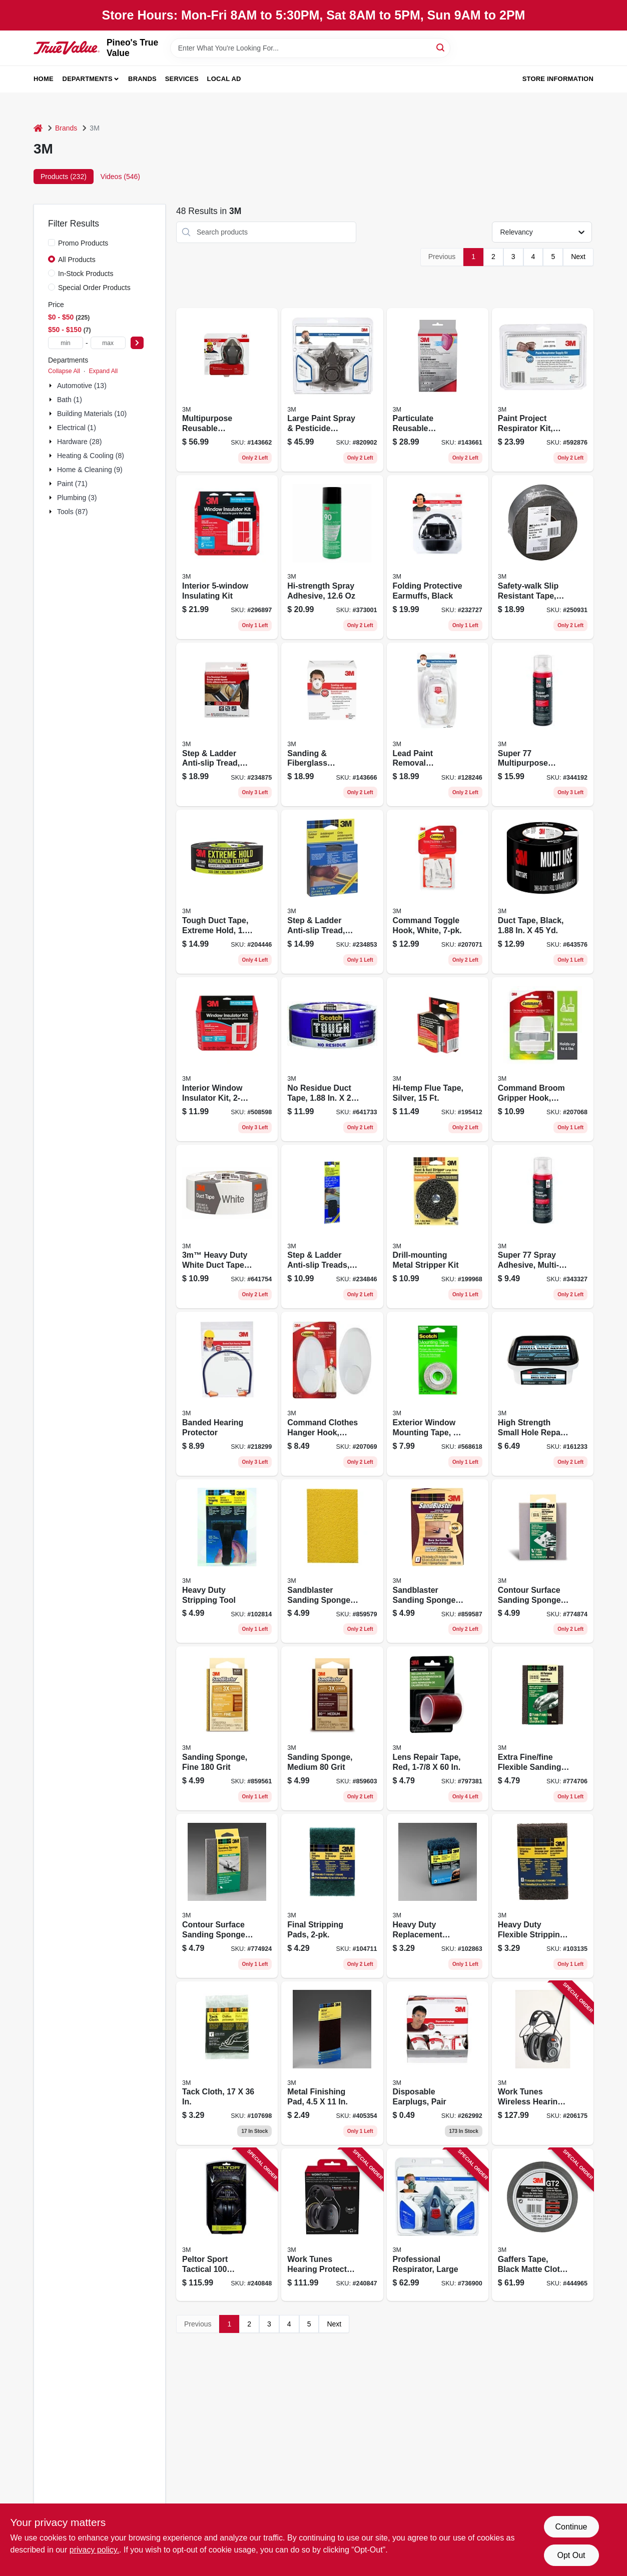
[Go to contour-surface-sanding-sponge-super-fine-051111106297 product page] (542, 1561)
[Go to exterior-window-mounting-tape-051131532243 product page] (437, 1394)
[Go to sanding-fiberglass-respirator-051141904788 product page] (332, 725)
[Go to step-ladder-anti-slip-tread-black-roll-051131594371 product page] (227, 725)
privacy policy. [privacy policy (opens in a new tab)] (94, 2549)
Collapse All (64, 371)
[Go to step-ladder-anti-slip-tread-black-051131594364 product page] (332, 892)
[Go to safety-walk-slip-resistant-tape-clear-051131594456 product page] (542, 557)
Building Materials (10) (92, 414)
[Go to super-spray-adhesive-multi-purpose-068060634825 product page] (542, 1227)
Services (182, 79)
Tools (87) (72, 512)
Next (578, 257)
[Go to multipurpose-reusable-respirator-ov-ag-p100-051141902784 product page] (227, 390)
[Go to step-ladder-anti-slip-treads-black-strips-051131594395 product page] (332, 1227)
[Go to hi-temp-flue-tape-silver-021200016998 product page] (437, 1059)
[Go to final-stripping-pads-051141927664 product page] (332, 1896)
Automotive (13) (82, 386)
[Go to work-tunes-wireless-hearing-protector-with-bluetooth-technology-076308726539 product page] (542, 2063)
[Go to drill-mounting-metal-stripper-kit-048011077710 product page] (437, 1227)
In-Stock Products (86, 273)
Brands (142, 79)
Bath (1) (69, 400)
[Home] (38, 128)
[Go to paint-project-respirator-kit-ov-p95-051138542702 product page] (542, 390)
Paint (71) (72, 484)
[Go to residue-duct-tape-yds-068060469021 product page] (332, 1059)
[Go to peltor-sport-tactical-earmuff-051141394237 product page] (227, 2224)
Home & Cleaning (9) (90, 470)
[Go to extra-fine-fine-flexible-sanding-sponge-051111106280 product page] (542, 1728)
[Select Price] (137, 343)
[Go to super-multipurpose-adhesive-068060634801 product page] (542, 725)
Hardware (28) (79, 442)
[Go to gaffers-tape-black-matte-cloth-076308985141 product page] (542, 2224)
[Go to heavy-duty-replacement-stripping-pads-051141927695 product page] (437, 1896)
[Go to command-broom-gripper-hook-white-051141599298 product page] (542, 1059)
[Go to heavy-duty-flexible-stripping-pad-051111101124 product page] (542, 1896)
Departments (88, 79)
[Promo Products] (51, 242)
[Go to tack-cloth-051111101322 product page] (227, 2063)
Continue (571, 2526)
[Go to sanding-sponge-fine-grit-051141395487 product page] (227, 1728)
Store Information (557, 79)
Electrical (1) (76, 428)
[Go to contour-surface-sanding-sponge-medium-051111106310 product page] (227, 1896)
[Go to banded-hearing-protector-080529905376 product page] (227, 1394)
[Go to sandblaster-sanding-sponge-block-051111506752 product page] (437, 1561)
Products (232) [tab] (64, 177)
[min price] (65, 343)
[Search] (441, 47)
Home (44, 79)
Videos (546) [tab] (120, 177)
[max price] (108, 343)
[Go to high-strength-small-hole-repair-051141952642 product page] (542, 1394)
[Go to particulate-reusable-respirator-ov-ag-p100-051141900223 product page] (437, 390)
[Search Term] (310, 48)
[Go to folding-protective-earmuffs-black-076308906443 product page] (437, 557)
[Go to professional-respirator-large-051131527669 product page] (437, 2224)
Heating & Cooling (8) (90, 456)
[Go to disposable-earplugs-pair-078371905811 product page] (437, 2063)
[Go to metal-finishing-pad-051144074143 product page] (332, 2063)
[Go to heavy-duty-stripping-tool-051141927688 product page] (227, 1561)
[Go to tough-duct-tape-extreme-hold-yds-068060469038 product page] (227, 892)
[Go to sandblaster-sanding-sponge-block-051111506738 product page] (332, 1561)
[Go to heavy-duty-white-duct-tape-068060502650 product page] (227, 1227)
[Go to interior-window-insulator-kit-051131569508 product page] (227, 1059)
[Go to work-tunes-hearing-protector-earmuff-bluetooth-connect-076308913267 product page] (332, 2224)
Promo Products (83, 243)
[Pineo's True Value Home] (67, 48)
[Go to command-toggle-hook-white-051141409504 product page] (437, 892)
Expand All (103, 371)
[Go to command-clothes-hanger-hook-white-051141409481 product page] (332, 1394)
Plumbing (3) (77, 498)
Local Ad (224, 79)
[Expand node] (52, 386)
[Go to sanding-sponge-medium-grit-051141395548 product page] (332, 1728)
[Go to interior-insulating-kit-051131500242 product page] (227, 557)
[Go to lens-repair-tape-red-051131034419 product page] (437, 1728)
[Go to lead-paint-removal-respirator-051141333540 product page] (437, 725)
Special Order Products (94, 287)
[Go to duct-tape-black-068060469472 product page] (542, 892)
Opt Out (571, 2555)
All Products (77, 259)
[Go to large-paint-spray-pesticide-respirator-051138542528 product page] (332, 390)
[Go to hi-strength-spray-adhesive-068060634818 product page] (332, 557)
